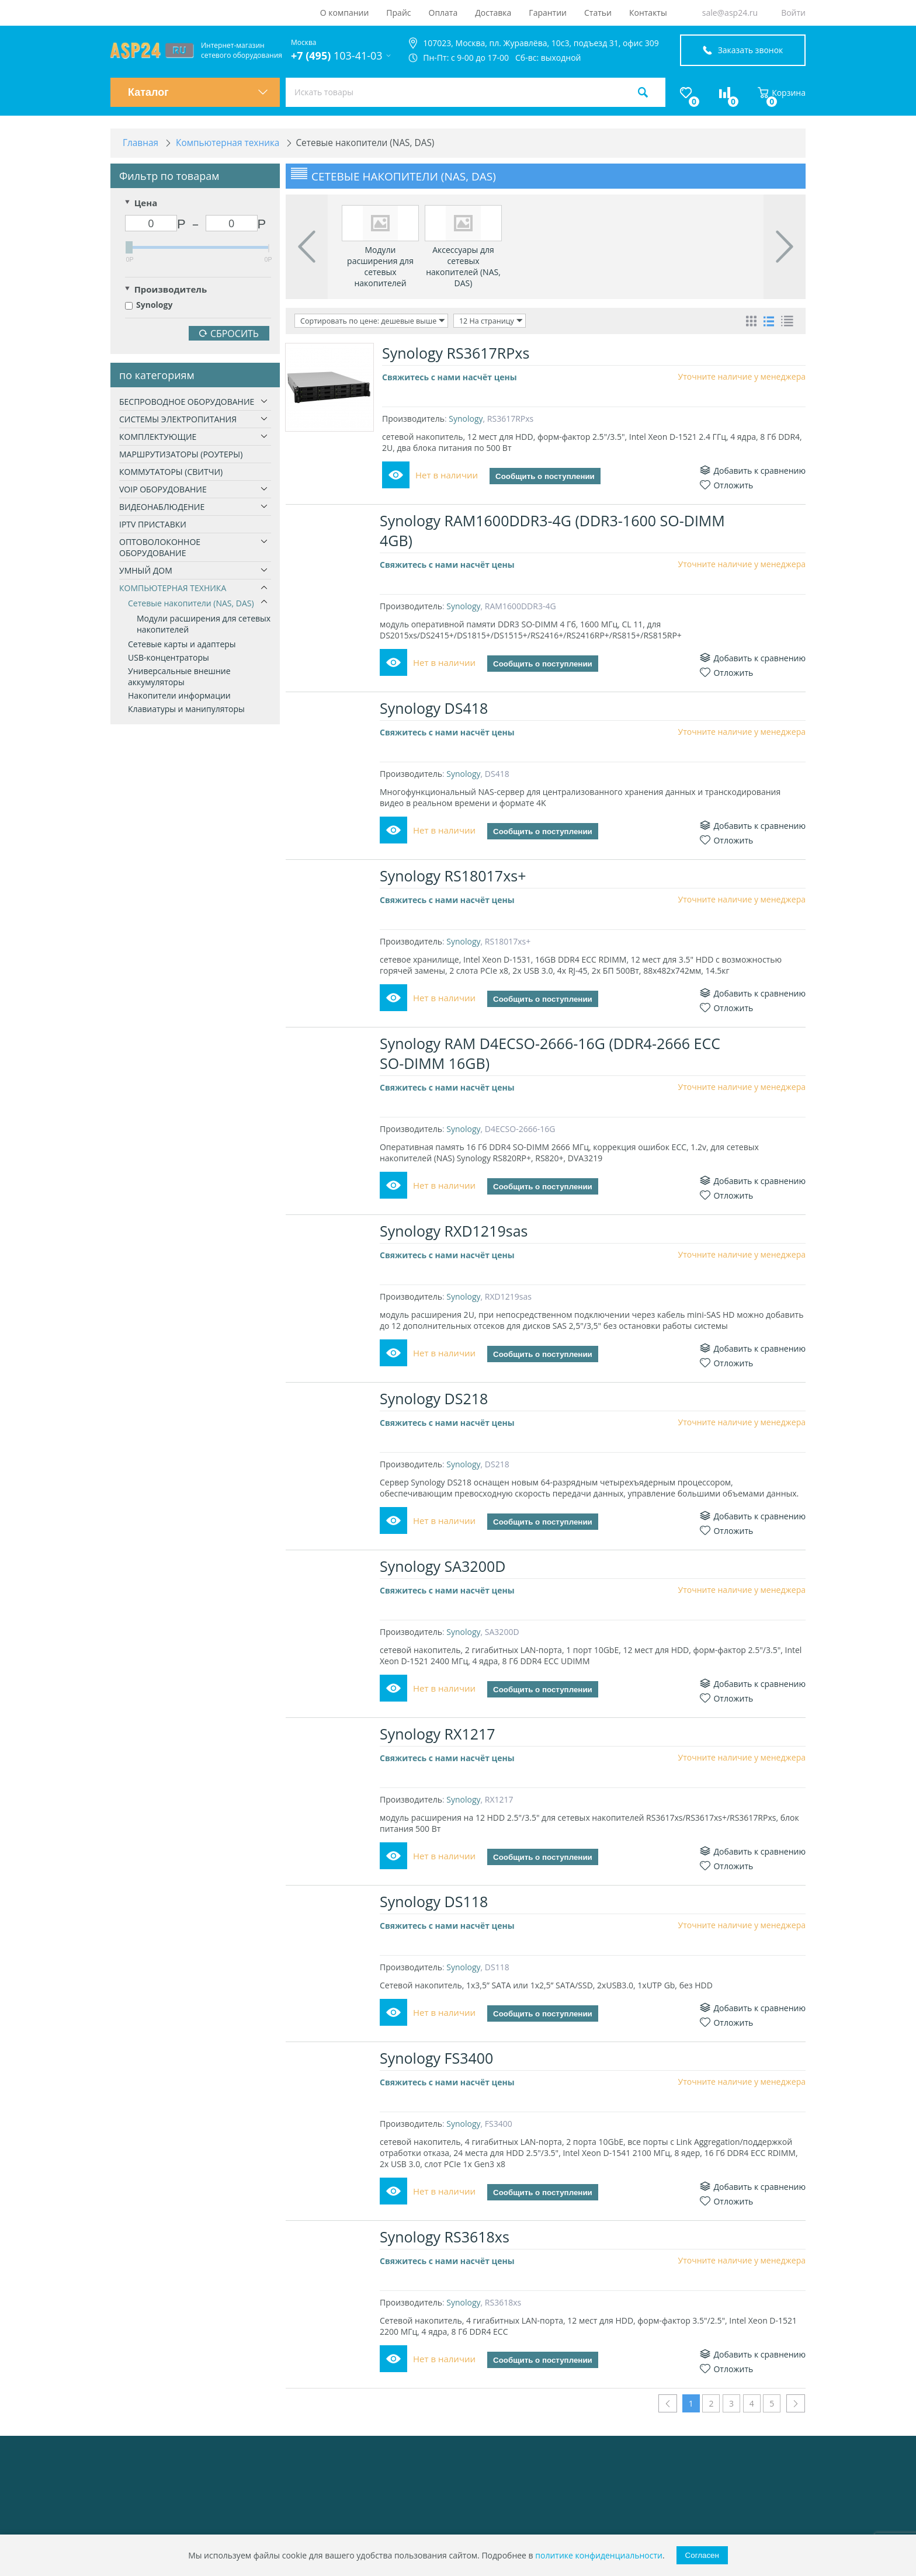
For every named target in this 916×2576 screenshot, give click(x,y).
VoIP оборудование (163, 490)
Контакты (648, 12)
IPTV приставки (152, 525)
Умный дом (145, 571)
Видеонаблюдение (161, 507)
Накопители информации (179, 696)
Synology (148, 306)
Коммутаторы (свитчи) (171, 472)
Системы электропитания (178, 420)
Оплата (443, 12)
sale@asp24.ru (730, 12)
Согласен (702, 2555)
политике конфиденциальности (598, 2555)
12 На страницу (483, 321)
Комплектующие (157, 437)
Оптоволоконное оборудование (159, 548)
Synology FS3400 (438, 2058)
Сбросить (229, 334)
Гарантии (548, 12)
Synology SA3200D (445, 1567)
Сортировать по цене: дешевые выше (369, 321)
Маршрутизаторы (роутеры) (180, 455)
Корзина (782, 92)
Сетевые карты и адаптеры (182, 645)
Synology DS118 (436, 1902)
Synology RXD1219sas (456, 1231)
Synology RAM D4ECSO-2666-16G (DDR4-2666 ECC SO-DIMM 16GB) (552, 1054)
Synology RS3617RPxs (455, 353)
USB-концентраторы (168, 658)
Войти (793, 12)
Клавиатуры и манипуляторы (186, 710)
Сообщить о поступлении (545, 477)
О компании (344, 12)
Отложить (726, 485)
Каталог (198, 92)
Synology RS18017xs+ (455, 876)
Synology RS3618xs (447, 2237)
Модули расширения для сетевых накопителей (203, 625)
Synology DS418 (436, 708)
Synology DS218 (436, 1399)
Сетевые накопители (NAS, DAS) (191, 604)
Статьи (598, 12)
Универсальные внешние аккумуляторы (179, 677)
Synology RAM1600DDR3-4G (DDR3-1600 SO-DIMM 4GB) (554, 531)
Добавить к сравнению (753, 471)
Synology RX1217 (440, 1734)
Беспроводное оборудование (186, 402)
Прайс (398, 12)
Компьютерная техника (172, 589)
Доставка (493, 12)
